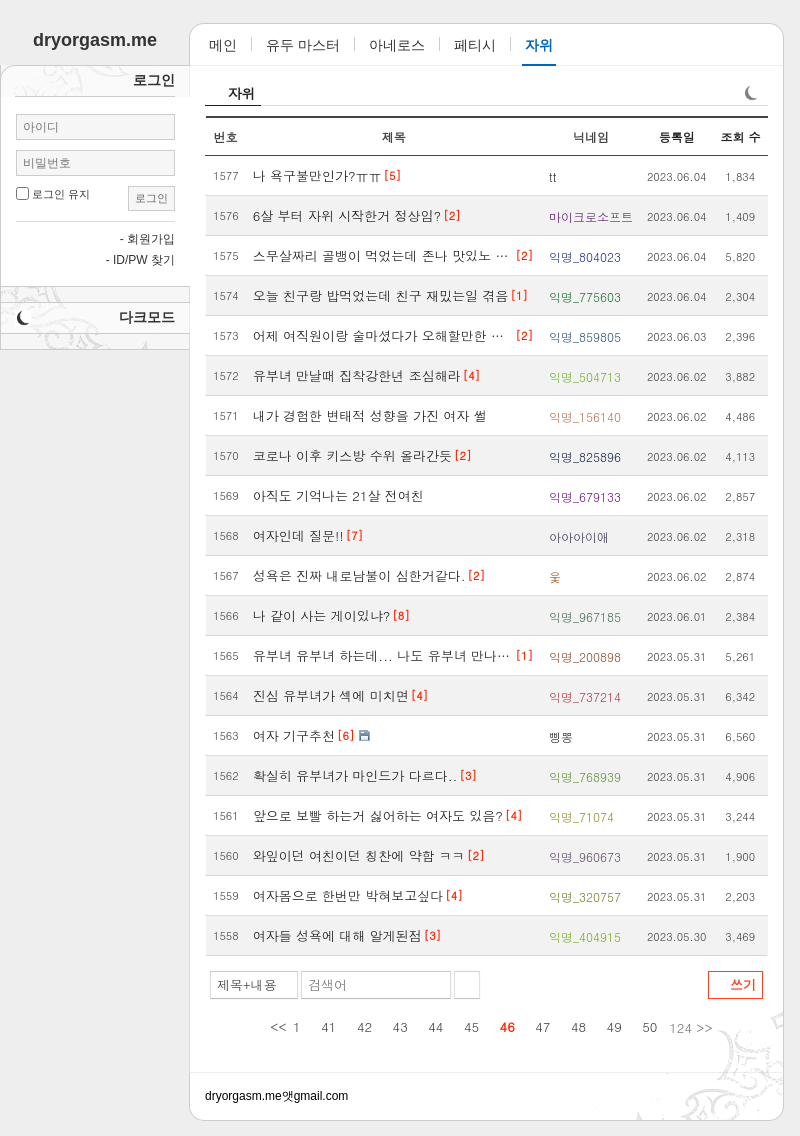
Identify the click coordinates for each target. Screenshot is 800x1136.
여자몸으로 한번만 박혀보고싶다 (348, 895)
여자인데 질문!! (298, 535)
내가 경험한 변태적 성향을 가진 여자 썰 (370, 415)
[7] (354, 535)
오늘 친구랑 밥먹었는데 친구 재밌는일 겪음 (381, 295)
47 (542, 1026)
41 (328, 1026)
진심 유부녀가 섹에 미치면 (331, 695)
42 (364, 1026)
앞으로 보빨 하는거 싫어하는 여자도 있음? (378, 815)
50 (649, 1026)
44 (435, 1026)
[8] (400, 615)
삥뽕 (561, 736)
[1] (518, 295)
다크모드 (147, 317)
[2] (451, 215)
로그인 (151, 198)
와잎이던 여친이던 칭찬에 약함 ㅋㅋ (359, 855)
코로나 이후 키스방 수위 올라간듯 (352, 455)
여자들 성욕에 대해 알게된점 (337, 935)
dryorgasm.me (243, 1096)
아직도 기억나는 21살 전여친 (338, 495)
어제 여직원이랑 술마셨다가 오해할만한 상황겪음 (383, 335)
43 (400, 1026)
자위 (242, 93)
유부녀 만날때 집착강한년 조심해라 (357, 375)
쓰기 (743, 984)
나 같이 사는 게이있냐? (322, 615)
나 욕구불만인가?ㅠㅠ (317, 175)
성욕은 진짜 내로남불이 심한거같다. (359, 575)
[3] (467, 775)
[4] (471, 375)
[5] (392, 175)
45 (471, 1026)
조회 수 (740, 136)
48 (578, 1026)
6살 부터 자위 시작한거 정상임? (347, 215)
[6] (345, 735)
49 (614, 1026)
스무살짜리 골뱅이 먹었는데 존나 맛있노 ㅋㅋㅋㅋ (383, 255)
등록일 (677, 136)
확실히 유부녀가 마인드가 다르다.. (355, 775)
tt (553, 176)
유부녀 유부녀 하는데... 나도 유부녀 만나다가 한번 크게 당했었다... (383, 655)
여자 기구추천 (294, 735)
